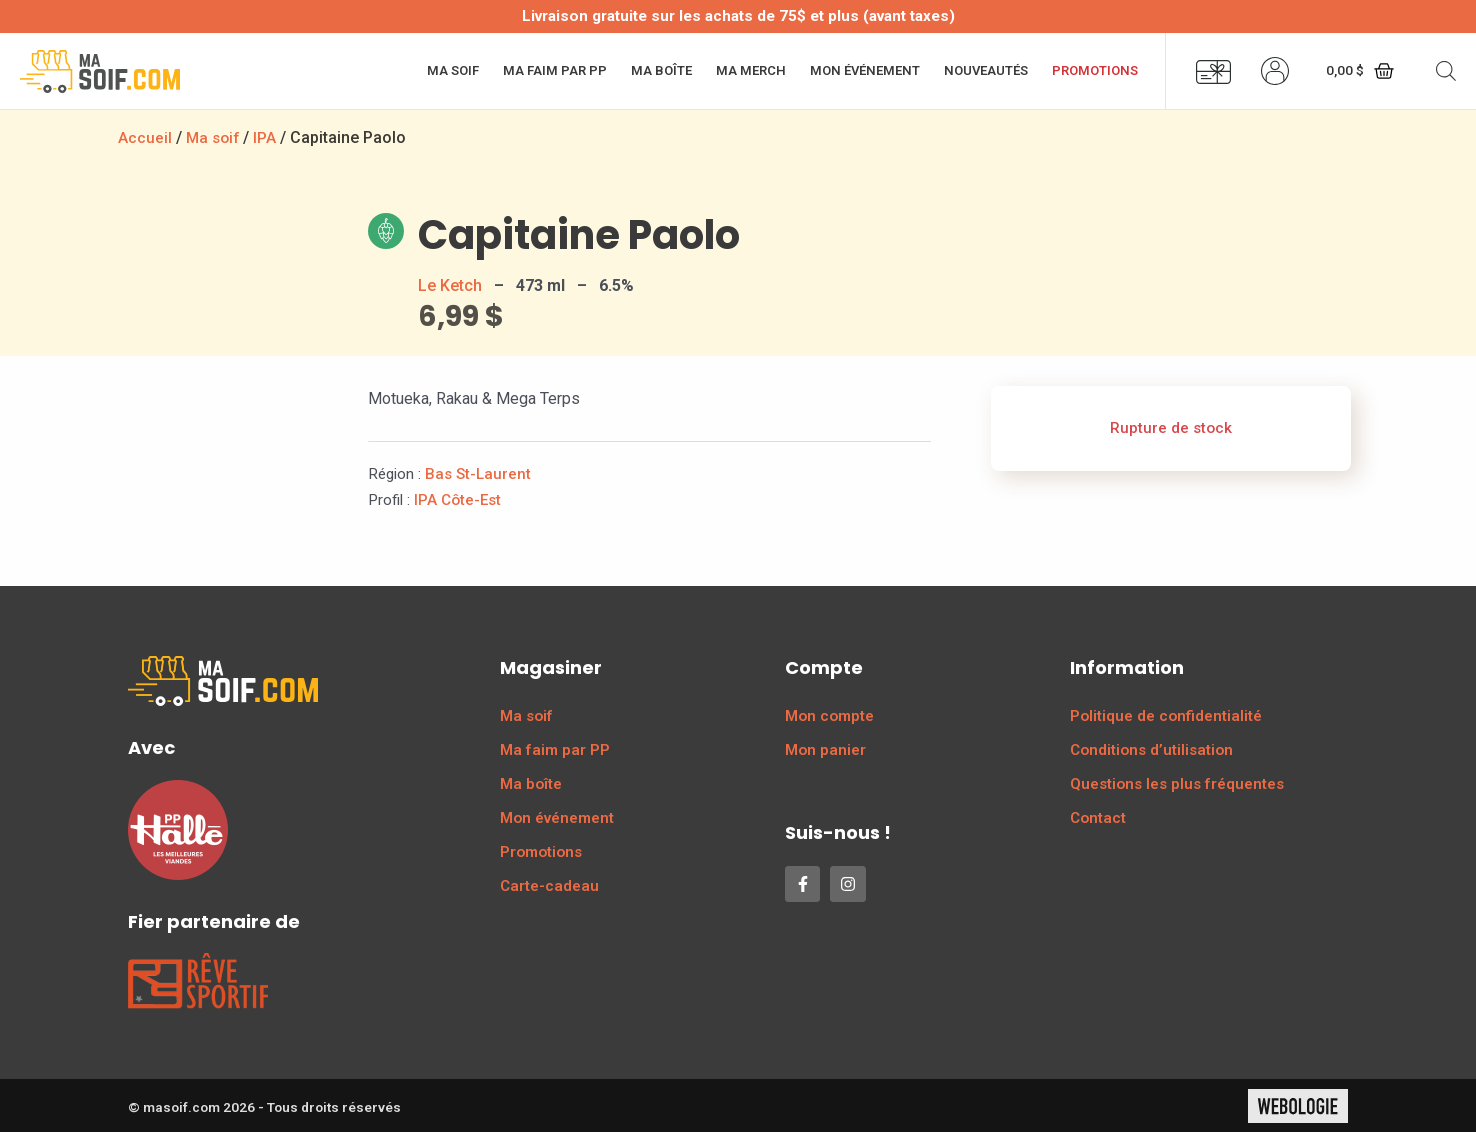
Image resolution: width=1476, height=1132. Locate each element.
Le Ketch (450, 284)
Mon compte (829, 715)
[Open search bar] (1446, 71)
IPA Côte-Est (457, 499)
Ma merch (751, 70)
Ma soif (453, 70)
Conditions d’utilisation (1151, 749)
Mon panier (825, 749)
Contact (1098, 817)
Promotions (1095, 70)
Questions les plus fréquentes (1177, 783)
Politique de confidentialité (1166, 715)
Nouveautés (986, 70)
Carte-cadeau (549, 885)
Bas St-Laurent (478, 473)
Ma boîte (661, 70)
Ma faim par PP (555, 70)
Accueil (145, 137)
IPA (268, 137)
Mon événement (865, 70)
